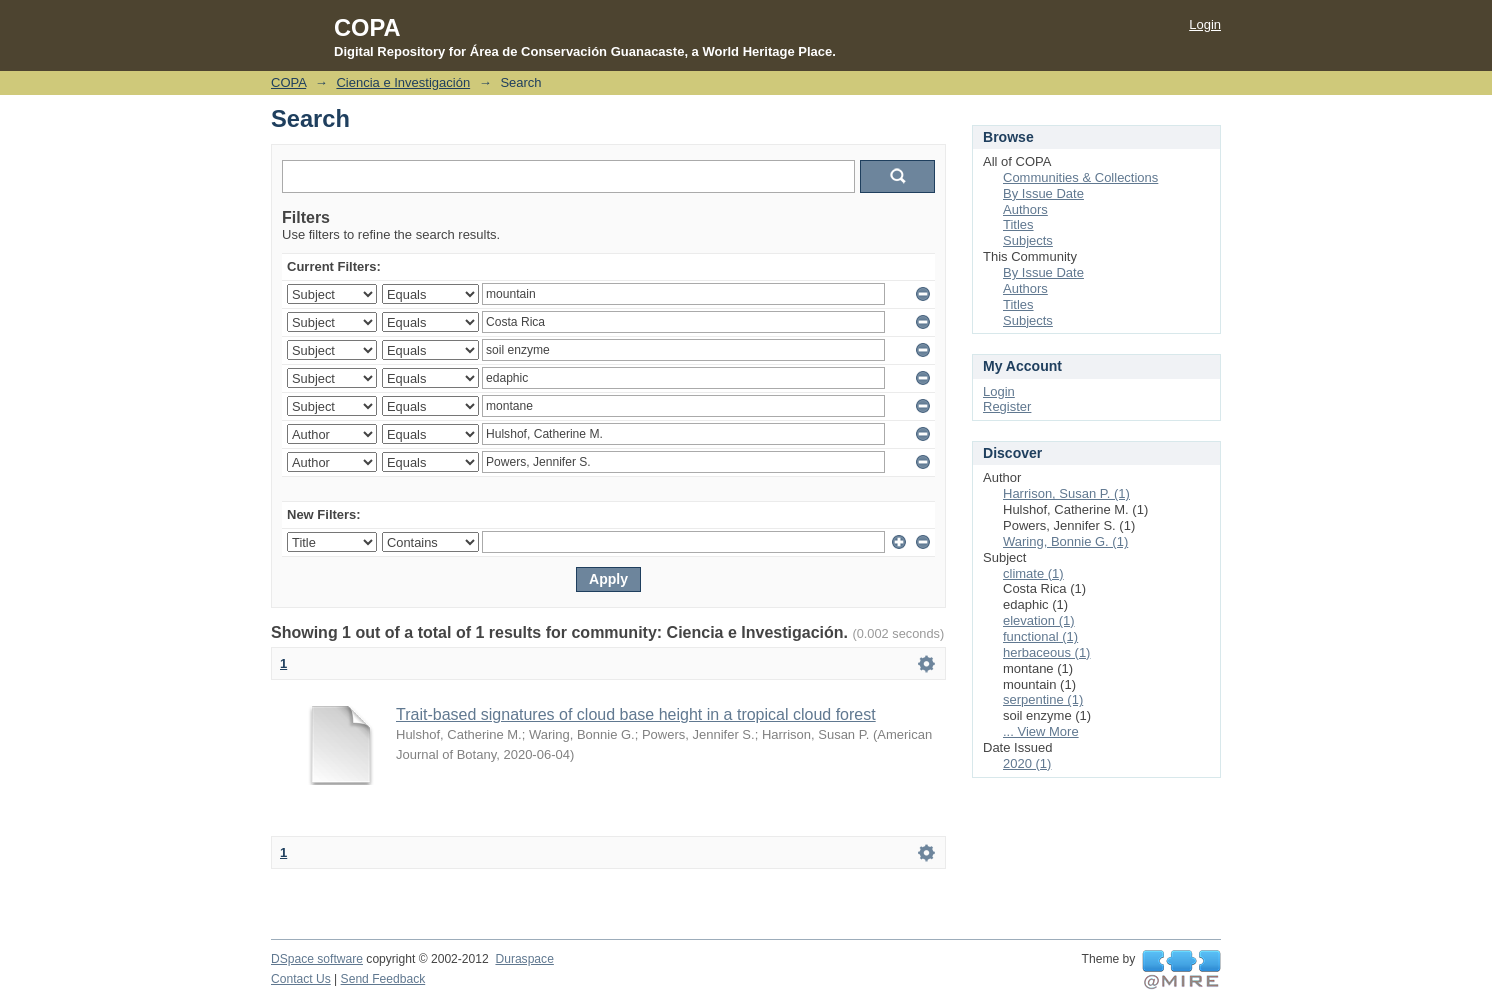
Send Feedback (383, 979)
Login (1205, 24)
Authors (1025, 209)
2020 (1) (1027, 763)
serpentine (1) (1043, 699)
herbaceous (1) (1046, 652)
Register (1007, 406)
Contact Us (301, 979)
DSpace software (317, 959)
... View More (1041, 731)
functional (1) (1040, 636)
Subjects (1028, 240)
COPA (288, 82)
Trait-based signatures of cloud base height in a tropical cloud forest (636, 714)
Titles (1018, 224)
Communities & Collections (1080, 177)
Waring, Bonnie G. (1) (1065, 541)
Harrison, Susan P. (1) (1066, 493)
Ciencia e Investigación (403, 82)
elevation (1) (1039, 620)
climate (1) (1033, 573)
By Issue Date (1043, 193)
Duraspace (524, 959)
